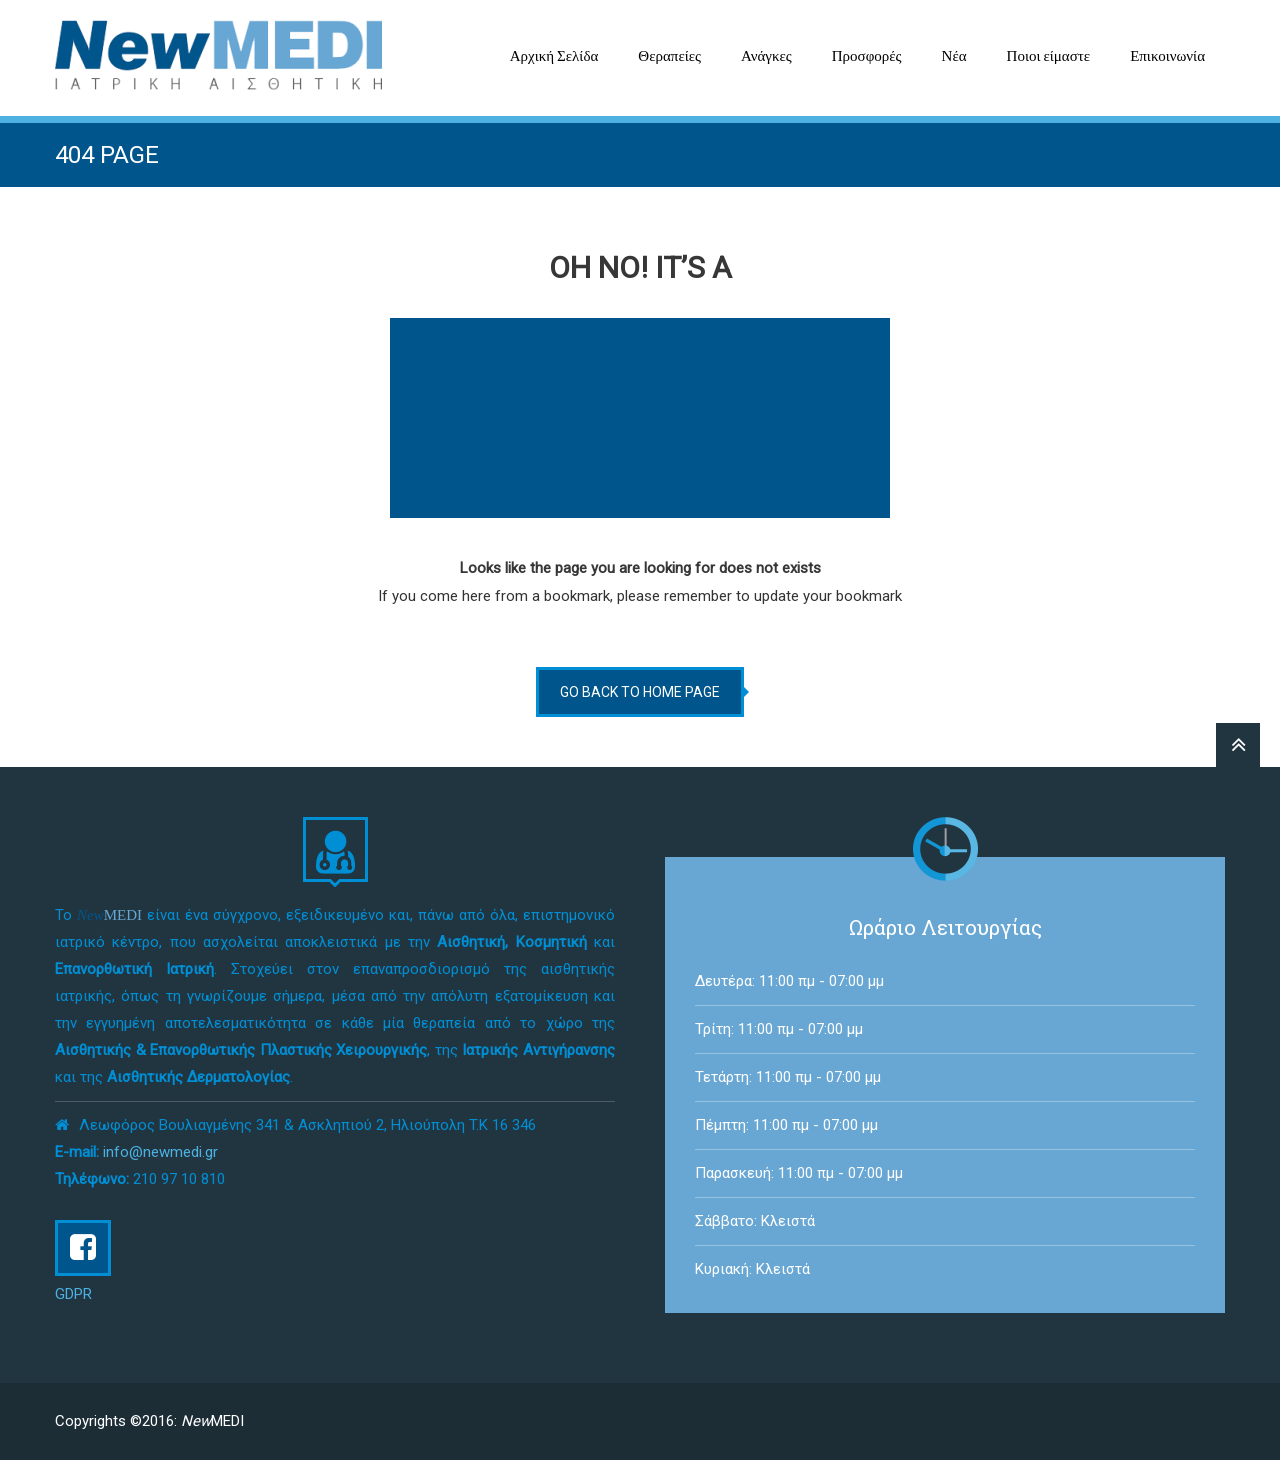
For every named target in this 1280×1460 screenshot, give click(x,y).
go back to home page (640, 692)
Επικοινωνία (1167, 56)
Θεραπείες (669, 56)
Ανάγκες (766, 56)
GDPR (73, 1294)
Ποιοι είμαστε (1049, 56)
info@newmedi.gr (160, 1152)
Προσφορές (867, 56)
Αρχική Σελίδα (554, 56)
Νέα (954, 56)
